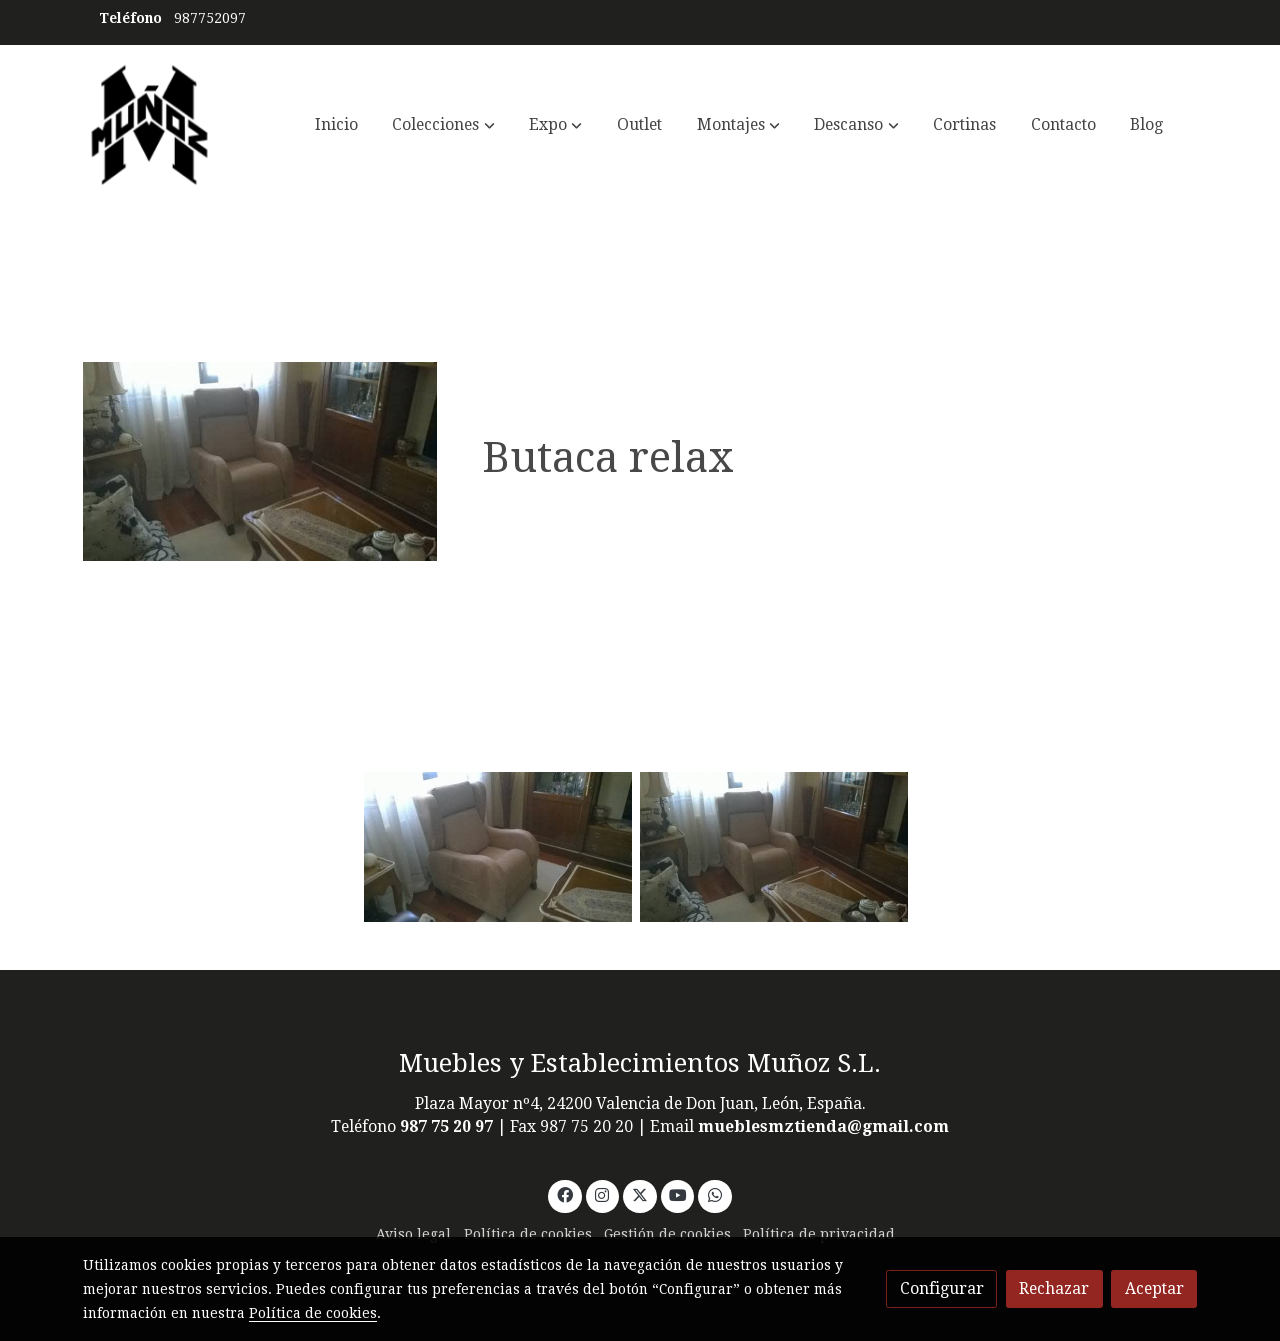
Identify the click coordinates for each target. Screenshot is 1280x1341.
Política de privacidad (819, 1234)
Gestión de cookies (667, 1234)
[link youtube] (678, 1194)
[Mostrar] (498, 847)
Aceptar (1154, 1288)
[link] (150, 125)
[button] (444, 125)
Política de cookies (528, 1234)
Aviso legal (413, 1234)
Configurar (942, 1288)
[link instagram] (602, 1194)
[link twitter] (640, 1194)
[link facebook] (564, 1194)
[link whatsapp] (715, 1194)
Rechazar (1054, 1288)
